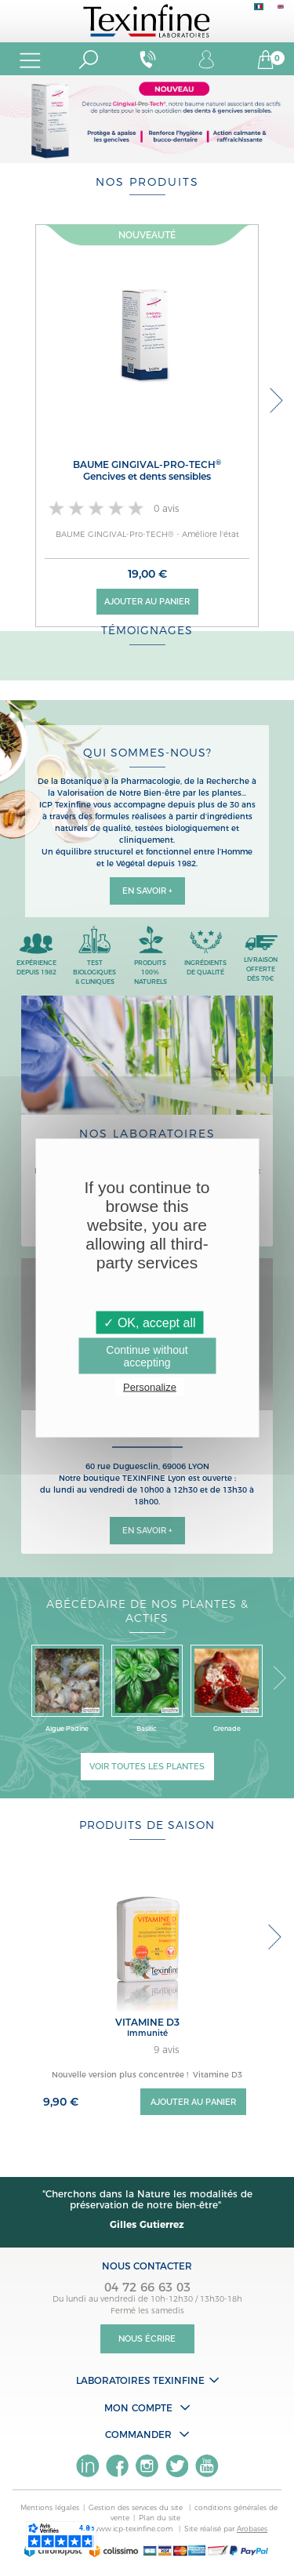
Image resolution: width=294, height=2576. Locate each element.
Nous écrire (147, 2339)
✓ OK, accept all (149, 1323)
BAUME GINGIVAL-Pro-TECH (147, 470)
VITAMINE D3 (147, 2022)
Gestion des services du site (137, 2507)
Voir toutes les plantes (147, 1766)
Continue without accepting (146, 1356)
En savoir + (147, 891)
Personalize (149, 1387)
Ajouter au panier (147, 602)
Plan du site (159, 2517)
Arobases (252, 2528)
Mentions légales (49, 2507)
